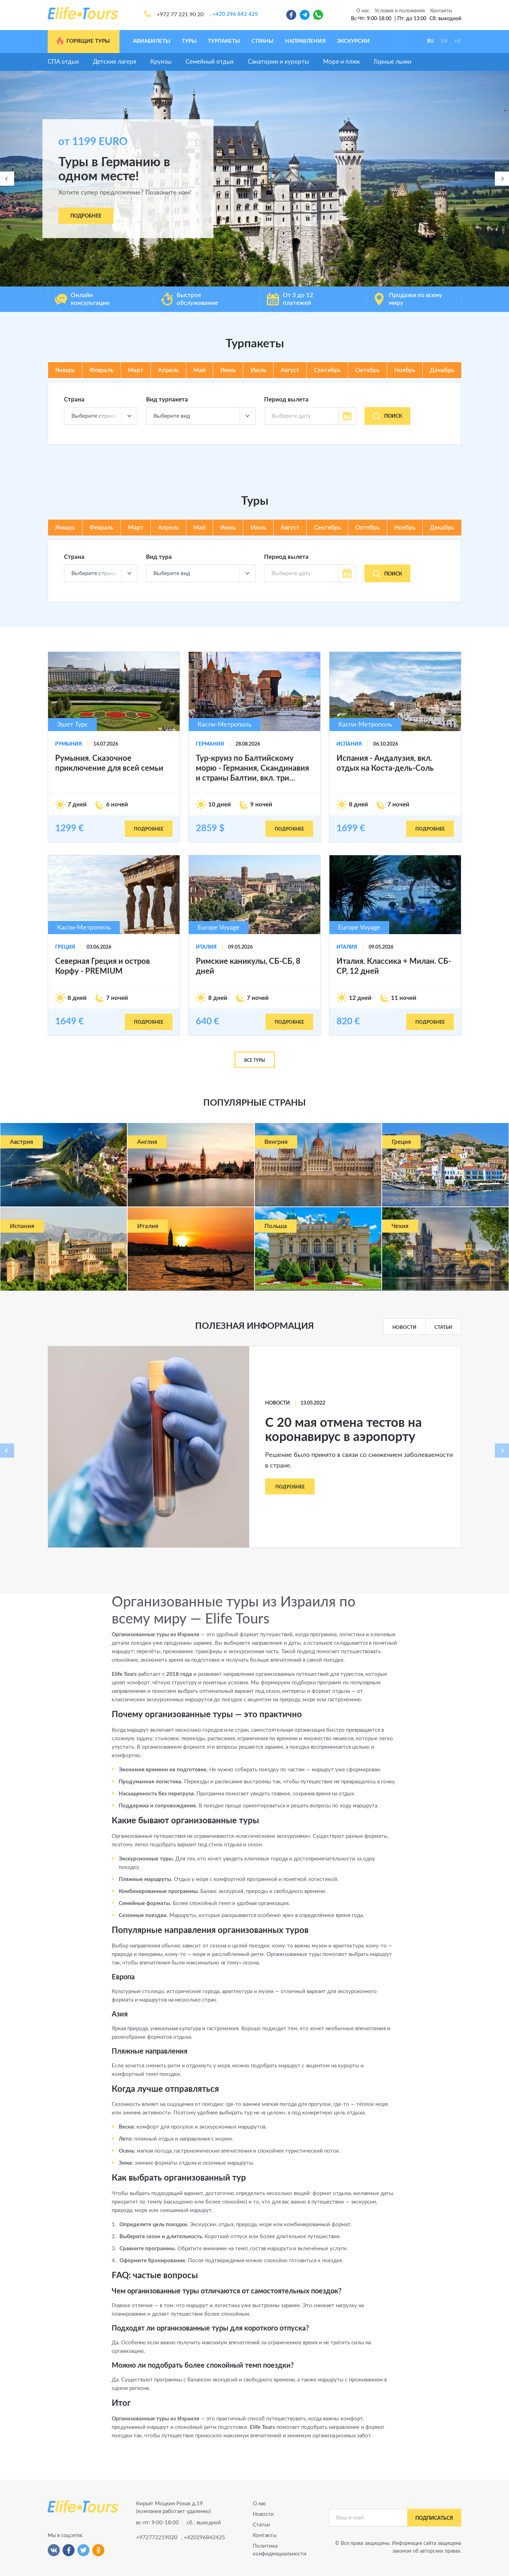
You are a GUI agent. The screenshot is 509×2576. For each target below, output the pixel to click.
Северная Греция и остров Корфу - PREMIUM (102, 966)
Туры (189, 41)
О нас (362, 10)
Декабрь (442, 370)
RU (430, 41)
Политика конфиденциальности (279, 2550)
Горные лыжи (392, 62)
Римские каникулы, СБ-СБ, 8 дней (248, 966)
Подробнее (85, 216)
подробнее (148, 829)
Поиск (387, 417)
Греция (65, 947)
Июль (258, 370)
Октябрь (367, 370)
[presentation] (7, 179)
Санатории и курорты (278, 62)
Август (290, 370)
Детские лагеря (114, 62)
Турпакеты (224, 41)
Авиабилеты (151, 41)
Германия (210, 744)
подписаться (434, 2518)
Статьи (443, 1327)
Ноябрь (404, 370)
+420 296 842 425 (235, 14)
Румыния (68, 744)
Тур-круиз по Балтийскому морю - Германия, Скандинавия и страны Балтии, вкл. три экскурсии (252, 768)
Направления (305, 41)
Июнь (228, 370)
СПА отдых (63, 62)
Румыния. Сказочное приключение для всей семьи (109, 763)
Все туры (254, 1060)
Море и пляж (341, 62)
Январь (65, 370)
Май (199, 370)
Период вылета (286, 399)
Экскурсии (353, 41)
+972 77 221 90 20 (180, 14)
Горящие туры (83, 41)
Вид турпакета (167, 399)
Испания (349, 744)
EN (444, 41)
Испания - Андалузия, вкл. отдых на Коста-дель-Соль (385, 763)
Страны (262, 41)
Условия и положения (400, 10)
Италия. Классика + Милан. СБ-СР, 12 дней (394, 966)
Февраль (101, 370)
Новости (404, 1327)
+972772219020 (156, 2537)
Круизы (160, 62)
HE (458, 41)
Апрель (168, 370)
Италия (206, 947)
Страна (74, 399)
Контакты (441, 10)
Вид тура (159, 557)
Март (136, 370)
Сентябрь (327, 370)
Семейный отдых (210, 62)
